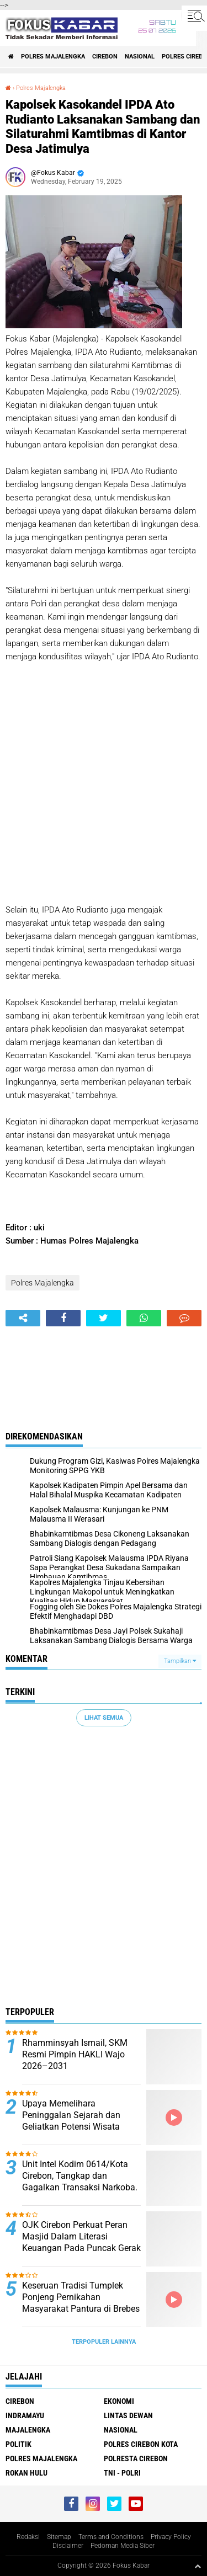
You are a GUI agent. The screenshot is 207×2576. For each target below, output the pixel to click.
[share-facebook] (63, 1318)
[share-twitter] (103, 1318)
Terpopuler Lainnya (104, 2341)
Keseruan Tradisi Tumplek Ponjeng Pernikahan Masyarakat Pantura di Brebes (81, 2297)
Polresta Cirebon (136, 2458)
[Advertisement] (103, 783)
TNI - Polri (122, 2472)
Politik (18, 2444)
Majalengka (28, 2429)
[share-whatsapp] (143, 1318)
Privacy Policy (171, 2537)
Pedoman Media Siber (123, 2546)
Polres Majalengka (53, 56)
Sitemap (59, 2537)
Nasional (140, 56)
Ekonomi (119, 2401)
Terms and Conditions (111, 2537)
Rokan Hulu (26, 2472)
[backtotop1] (197, 2566)
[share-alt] (23, 1318)
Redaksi (28, 2537)
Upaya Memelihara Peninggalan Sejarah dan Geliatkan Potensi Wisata (71, 2115)
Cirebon (105, 56)
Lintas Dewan (128, 2415)
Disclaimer (67, 2546)
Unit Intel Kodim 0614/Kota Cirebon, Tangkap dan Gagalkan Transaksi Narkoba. (79, 2176)
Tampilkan (180, 1661)
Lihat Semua (103, 1717)
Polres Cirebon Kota (141, 2444)
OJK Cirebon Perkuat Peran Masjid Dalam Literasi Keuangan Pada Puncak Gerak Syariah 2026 (81, 2242)
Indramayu (25, 2415)
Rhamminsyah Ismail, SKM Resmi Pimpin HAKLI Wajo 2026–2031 (75, 2054)
